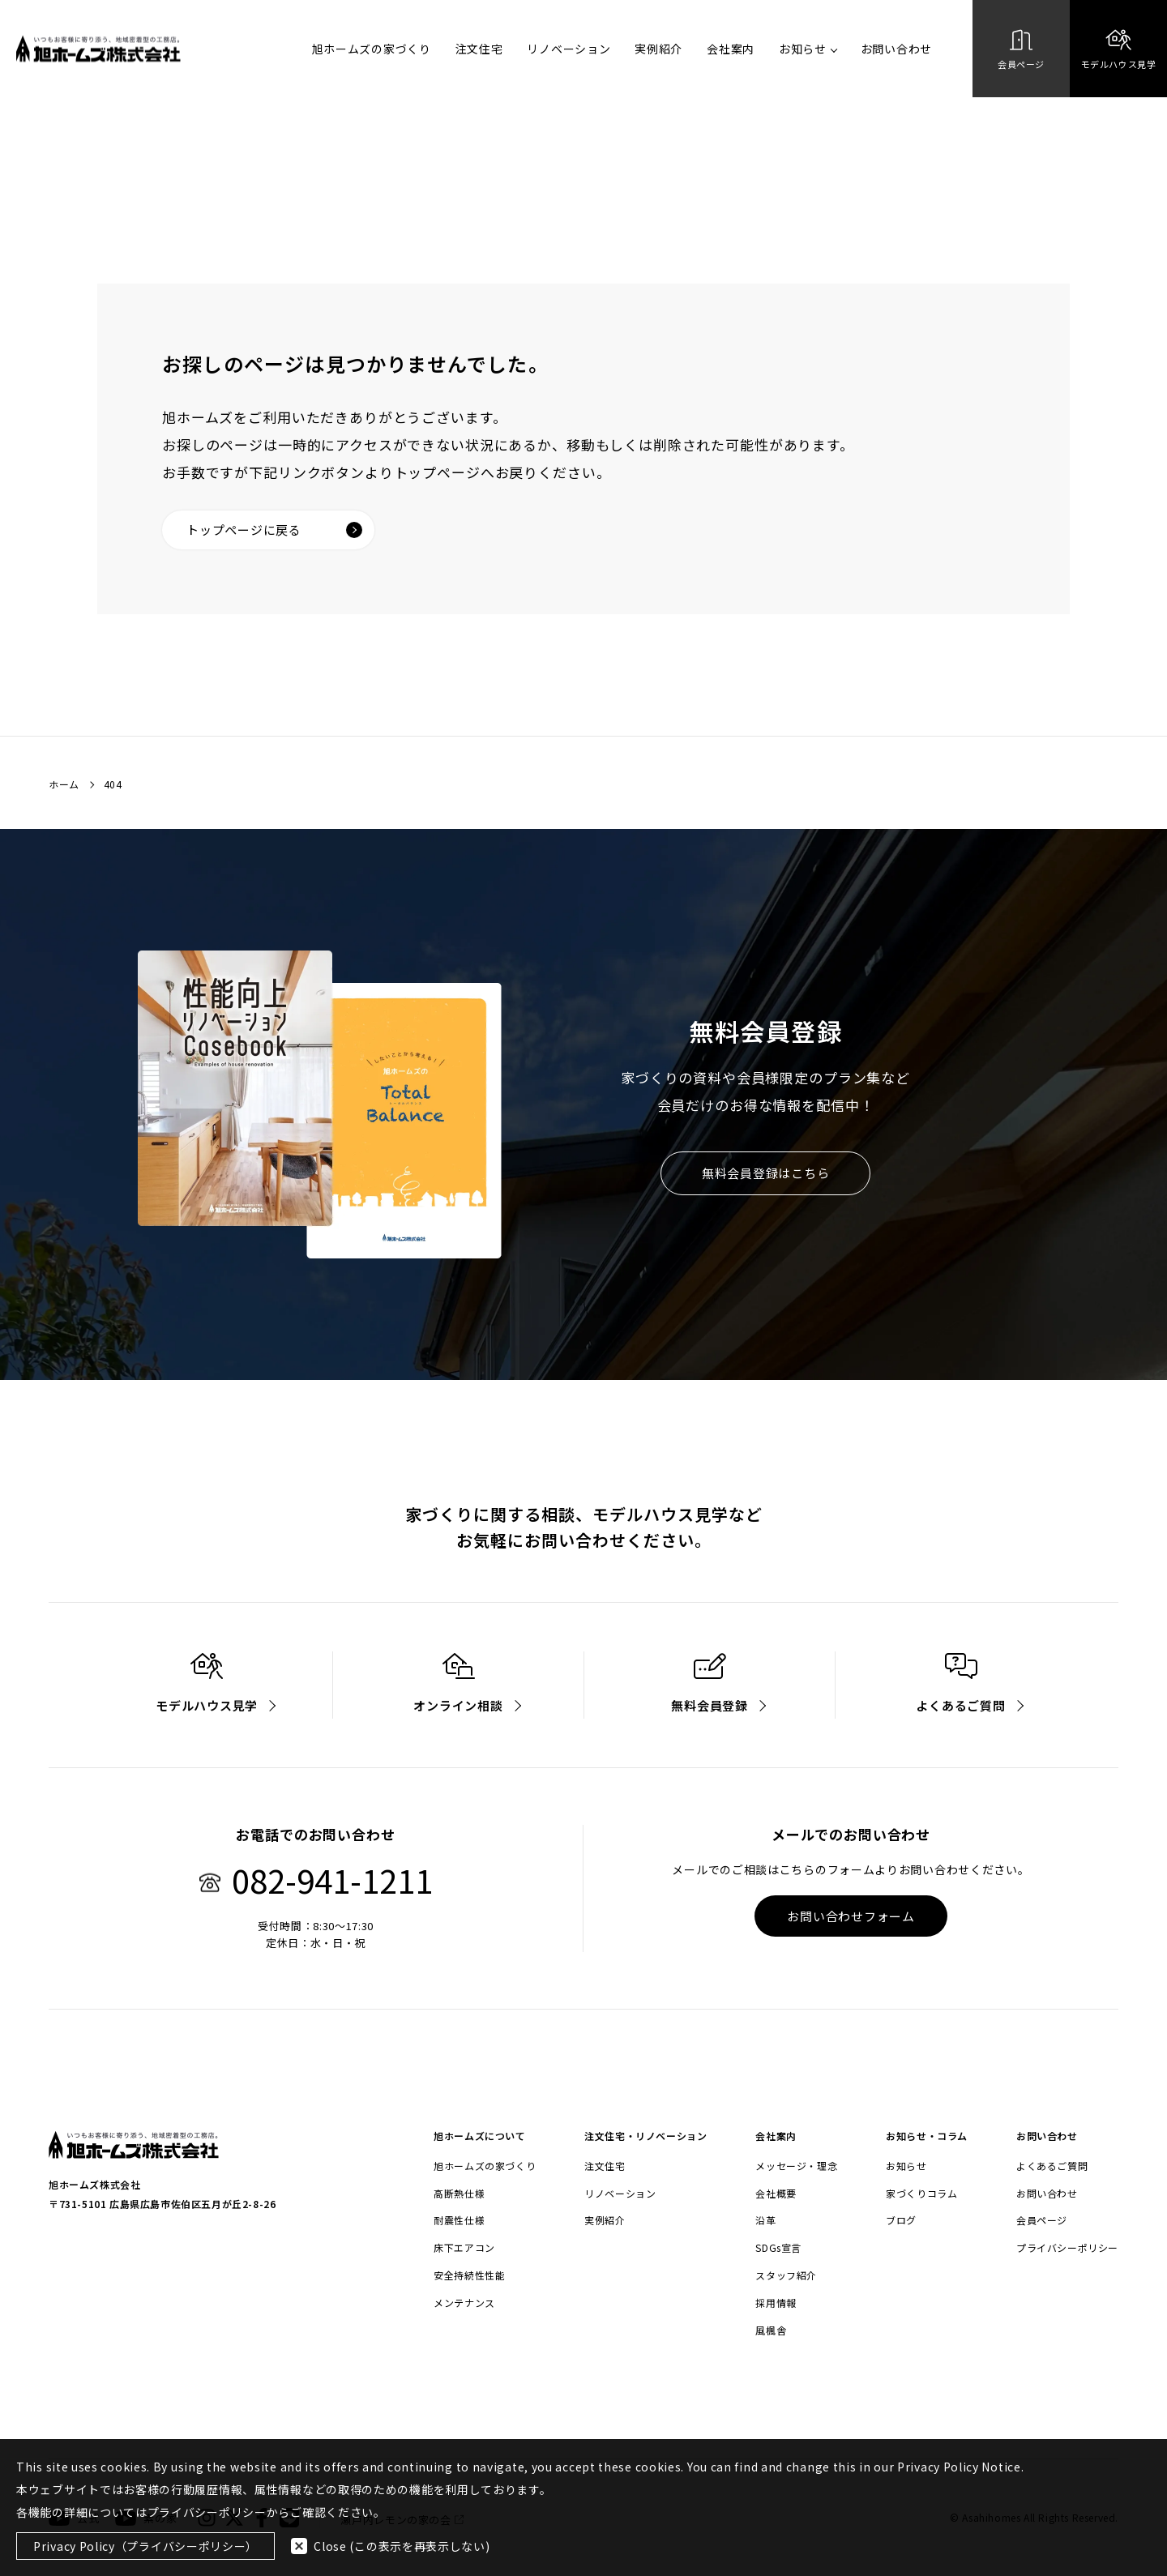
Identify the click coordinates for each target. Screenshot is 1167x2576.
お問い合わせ (896, 49)
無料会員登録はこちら (766, 1172)
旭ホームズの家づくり (371, 49)
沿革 (765, 2220)
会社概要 (775, 2193)
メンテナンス (464, 2302)
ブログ (901, 2220)
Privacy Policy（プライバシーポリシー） (145, 2546)
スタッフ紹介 (786, 2275)
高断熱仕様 (459, 2193)
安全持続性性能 (469, 2275)
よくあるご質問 (1052, 2165)
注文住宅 (479, 49)
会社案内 (730, 49)
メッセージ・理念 (796, 2165)
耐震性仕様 (459, 2220)
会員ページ (1041, 2220)
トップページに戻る (274, 529)
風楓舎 (770, 2330)
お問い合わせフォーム (851, 1916)
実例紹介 (658, 49)
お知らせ (807, 49)
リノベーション (568, 49)
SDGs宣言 (778, 2247)
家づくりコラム (921, 2193)
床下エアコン (464, 2247)
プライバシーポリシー (1067, 2247)
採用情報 (775, 2302)
